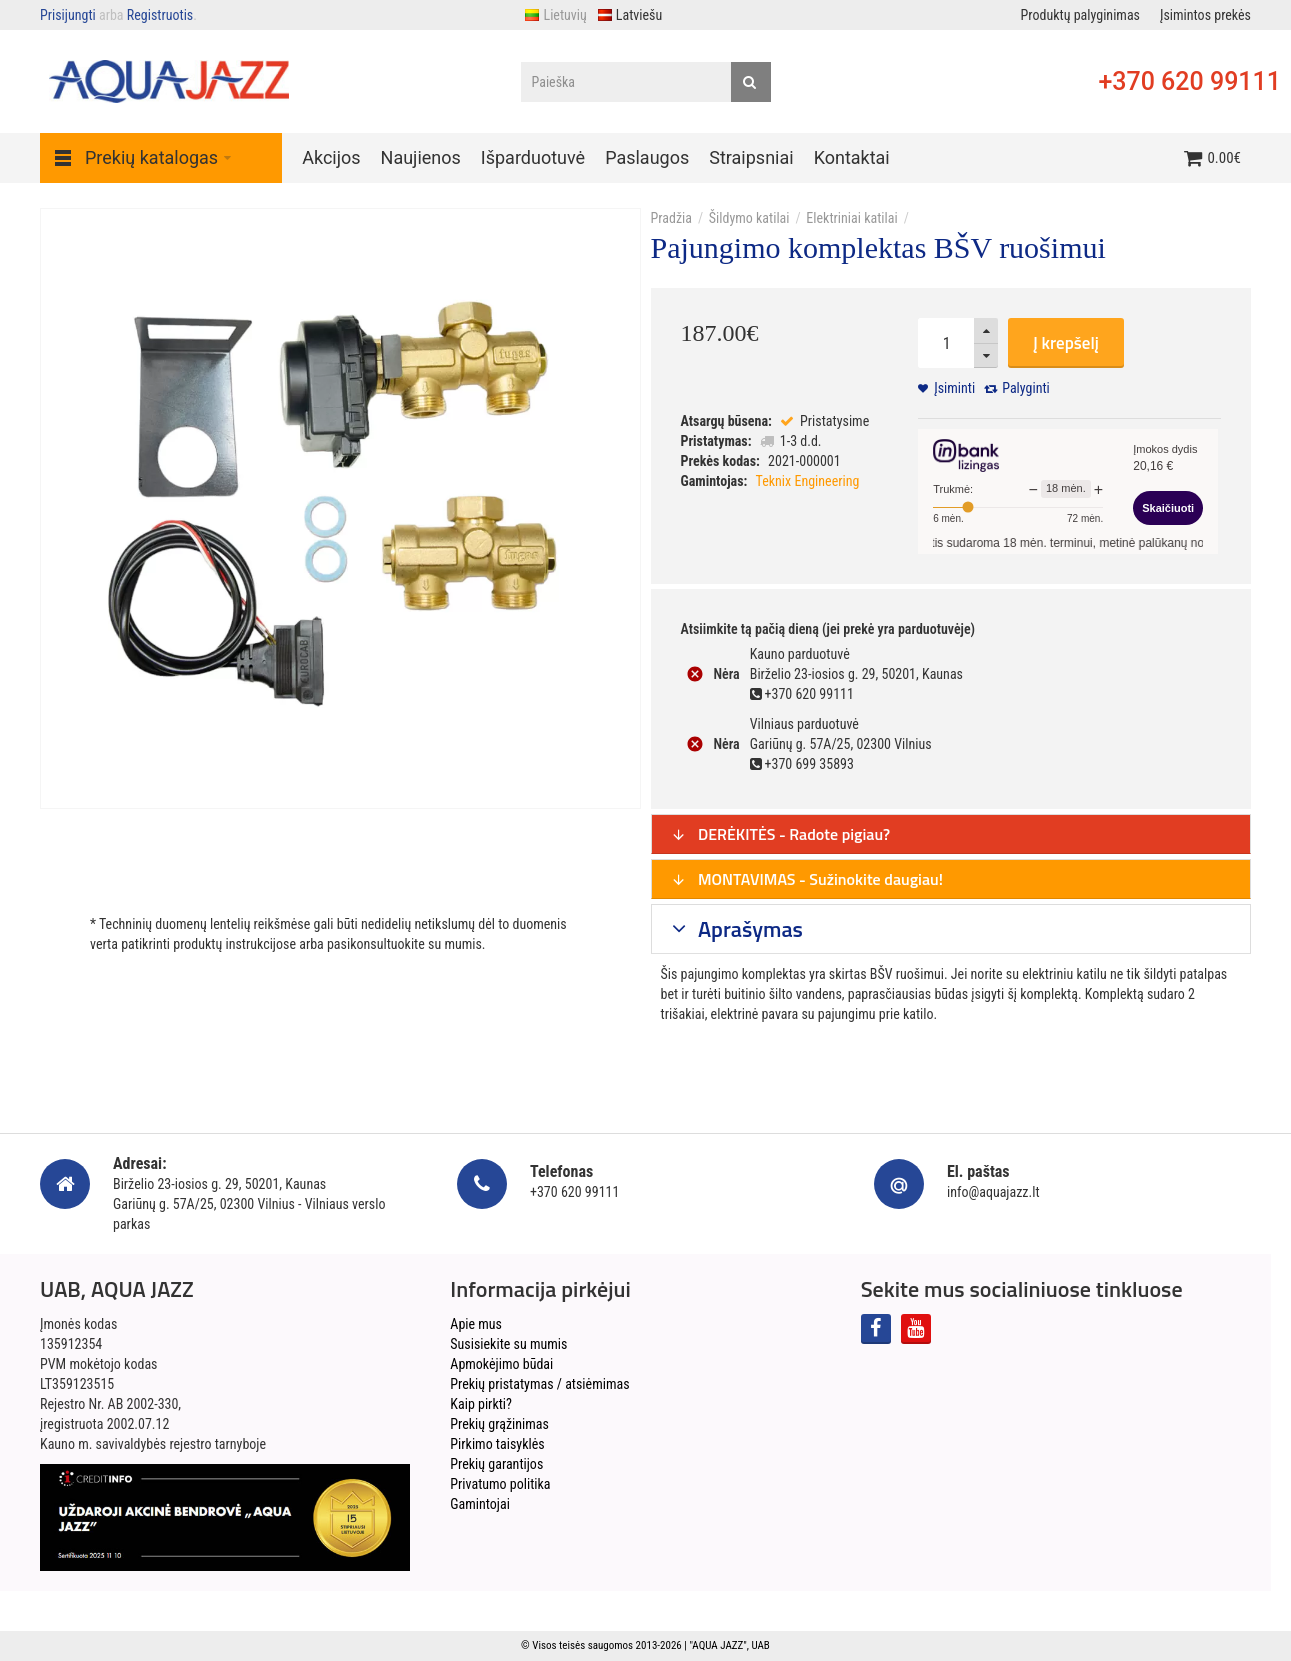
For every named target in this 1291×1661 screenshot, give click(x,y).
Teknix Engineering (808, 481)
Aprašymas (748, 929)
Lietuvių (555, 15)
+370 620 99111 (1189, 81)
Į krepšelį (1066, 343)
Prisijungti (68, 15)
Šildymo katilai (749, 218)
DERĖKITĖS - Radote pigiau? (781, 834)
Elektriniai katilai (851, 218)
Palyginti (1026, 388)
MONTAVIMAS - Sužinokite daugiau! (807, 879)
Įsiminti (954, 388)
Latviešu (629, 15)
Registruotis (160, 15)
